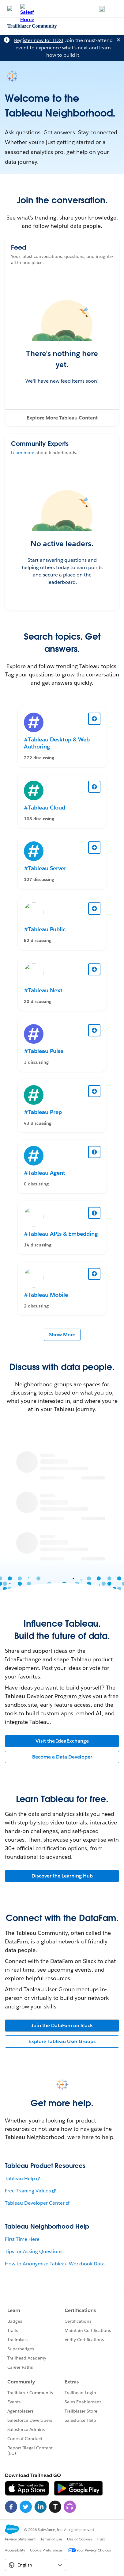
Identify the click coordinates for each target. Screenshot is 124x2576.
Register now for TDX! (38, 40)
